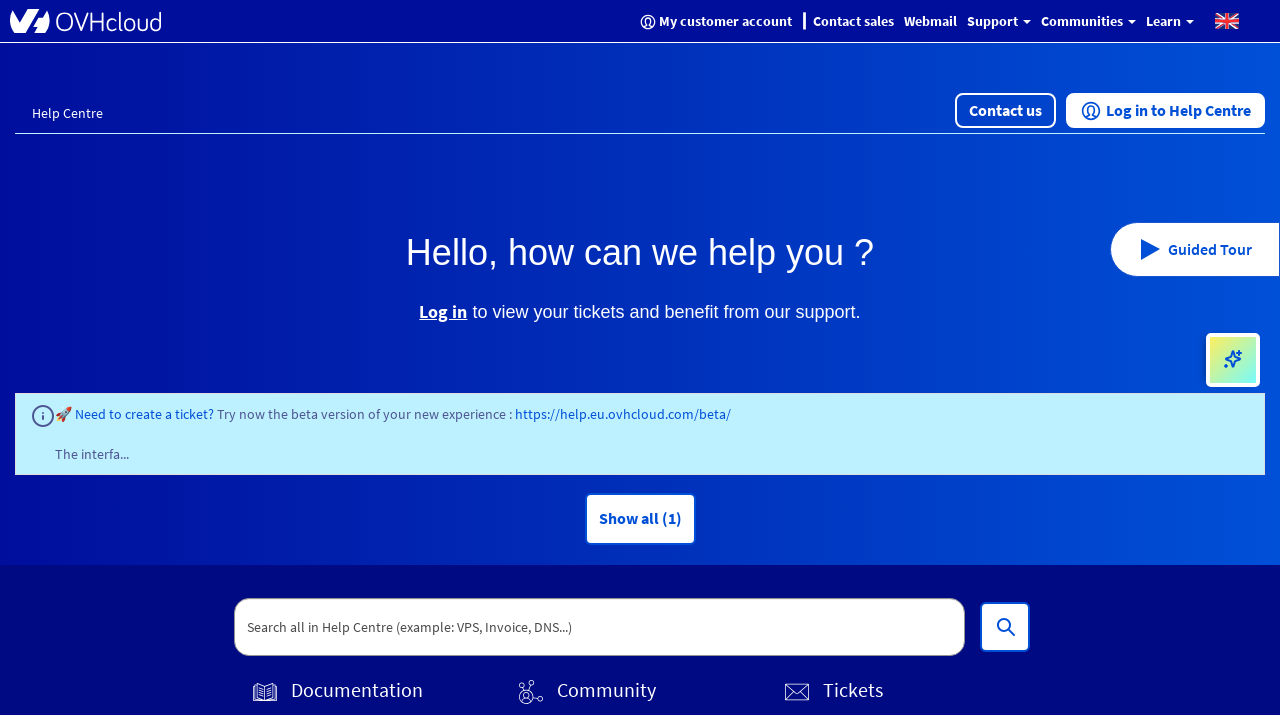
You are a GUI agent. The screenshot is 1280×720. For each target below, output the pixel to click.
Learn (1170, 21)
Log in (443, 311)
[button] (1227, 20)
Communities (1088, 21)
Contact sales (853, 21)
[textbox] (600, 627)
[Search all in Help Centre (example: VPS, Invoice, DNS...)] (1005, 627)
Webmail (930, 21)
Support (999, 21)
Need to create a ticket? (146, 414)
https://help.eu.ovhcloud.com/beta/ (623, 414)
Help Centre (67, 113)
